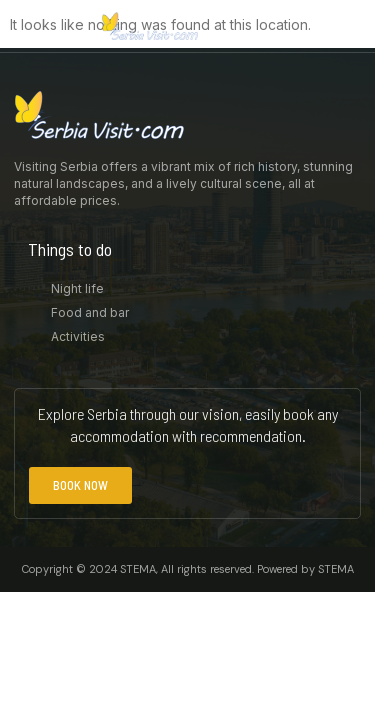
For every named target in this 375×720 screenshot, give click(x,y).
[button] (350, 26)
